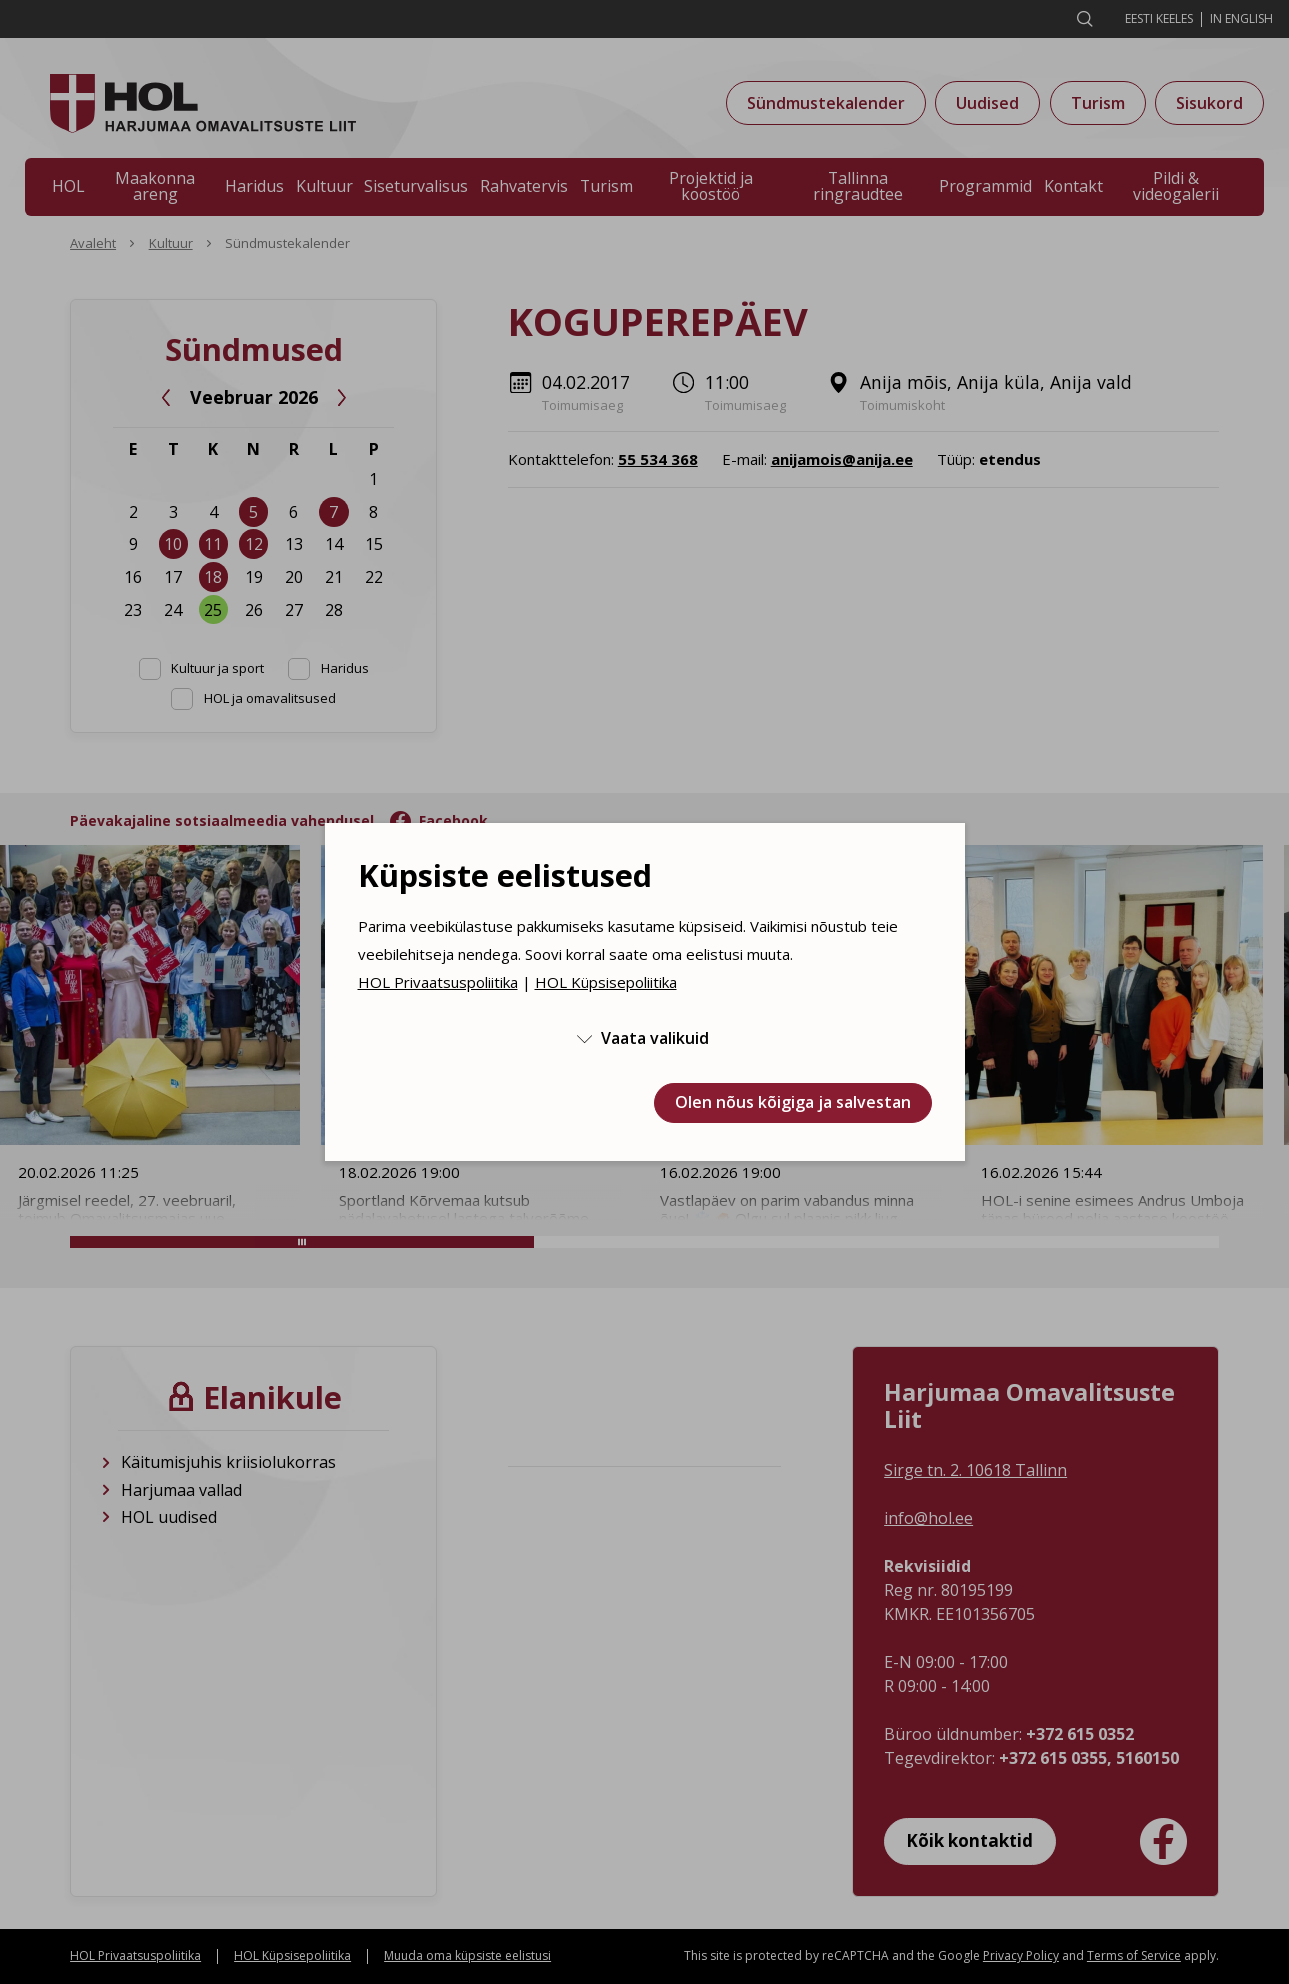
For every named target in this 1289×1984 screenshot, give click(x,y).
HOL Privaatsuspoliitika (438, 982)
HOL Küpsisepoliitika (606, 982)
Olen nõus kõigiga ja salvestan (793, 1102)
